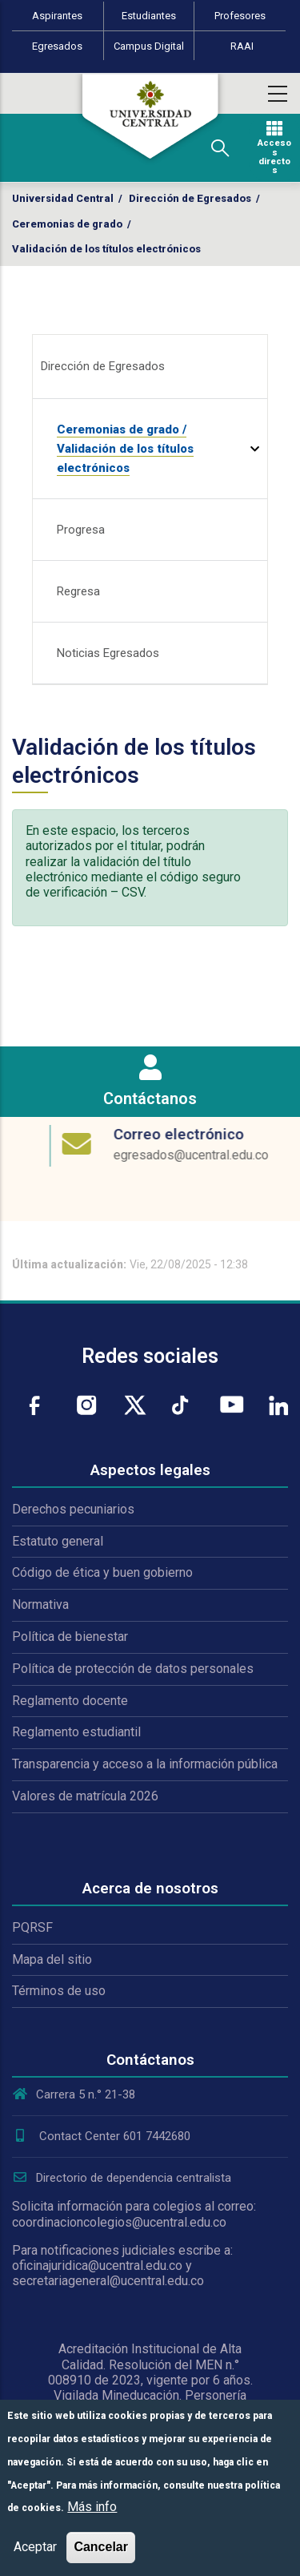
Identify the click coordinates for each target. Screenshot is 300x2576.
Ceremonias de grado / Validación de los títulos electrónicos (125, 448)
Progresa (81, 529)
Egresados (57, 46)
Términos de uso (59, 1990)
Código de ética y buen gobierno (102, 1572)
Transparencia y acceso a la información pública (145, 1764)
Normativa (40, 1604)
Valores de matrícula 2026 (85, 1796)
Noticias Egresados (108, 653)
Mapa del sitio (52, 1959)
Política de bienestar (70, 1636)
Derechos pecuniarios (73, 1509)
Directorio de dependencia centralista (121, 2178)
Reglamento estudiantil (76, 1732)
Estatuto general (57, 1541)
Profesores (240, 16)
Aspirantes (57, 16)
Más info (92, 2506)
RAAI (242, 46)
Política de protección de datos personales (133, 1668)
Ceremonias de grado (67, 224)
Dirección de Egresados (190, 198)
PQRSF (32, 1927)
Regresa (78, 591)
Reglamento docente (70, 1700)
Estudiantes (149, 16)
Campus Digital (149, 46)
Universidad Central (63, 198)
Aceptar (35, 2546)
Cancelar (101, 2547)
